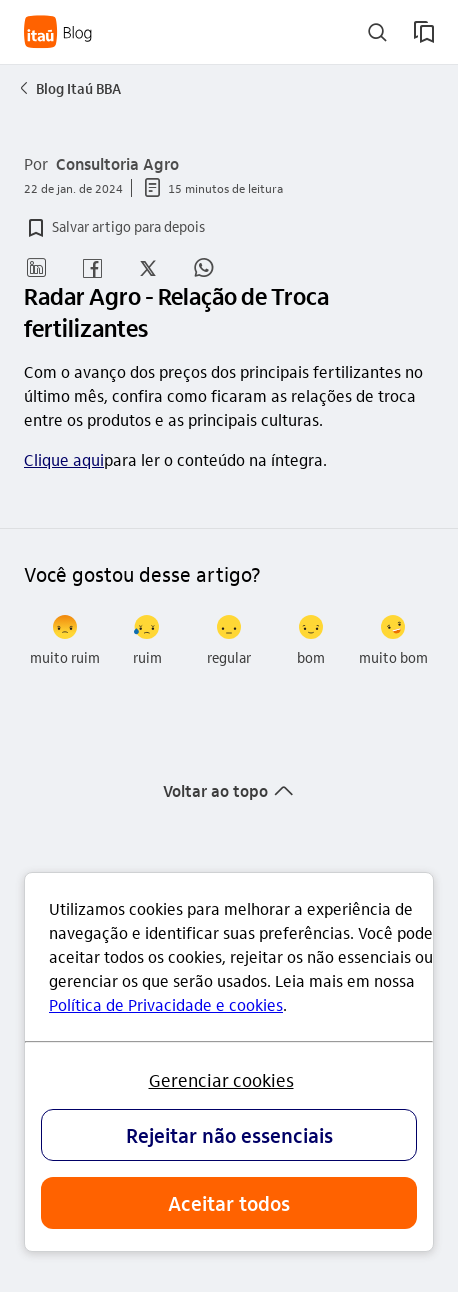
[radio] (65, 641)
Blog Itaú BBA (68, 88)
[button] (114, 228)
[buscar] (377, 32)
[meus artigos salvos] (424, 32)
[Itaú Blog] (58, 32)
